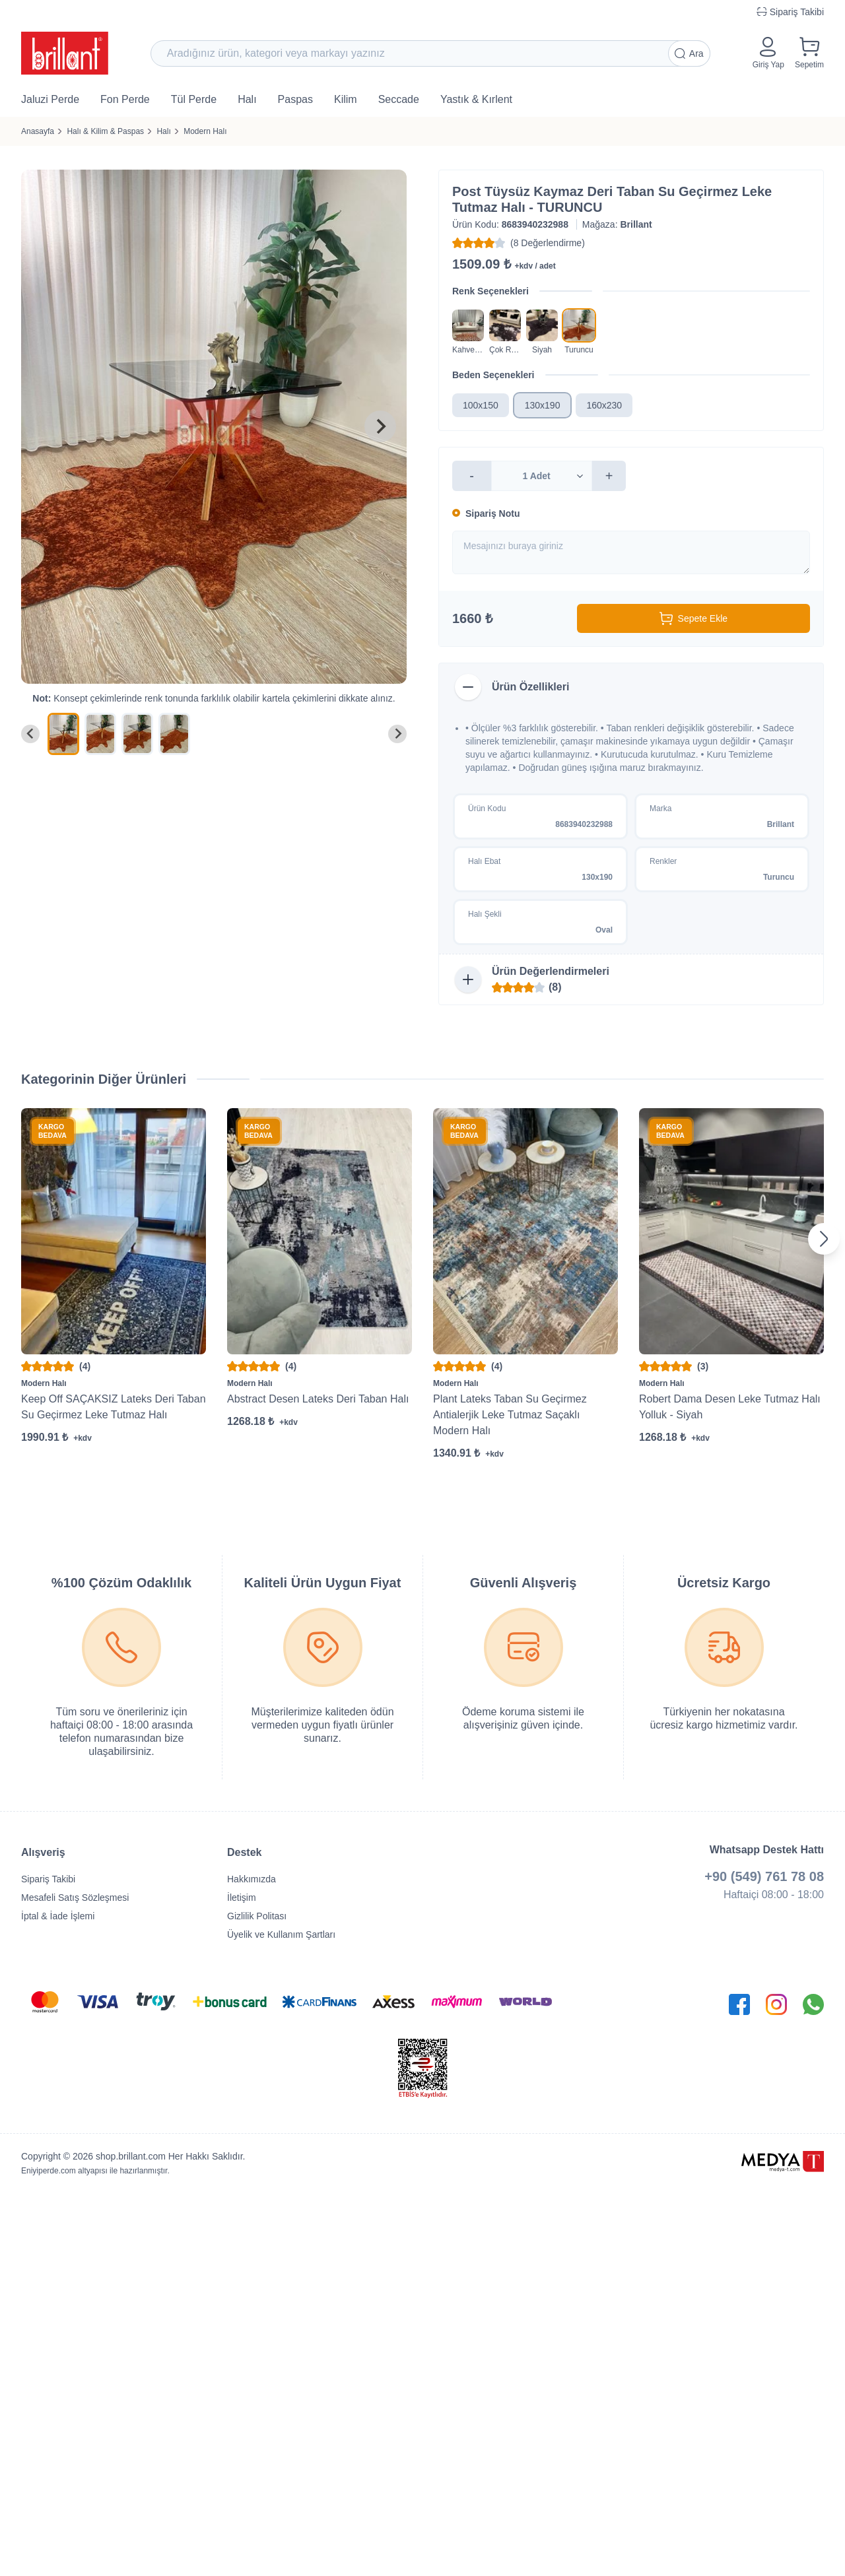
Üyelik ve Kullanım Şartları (281, 1934)
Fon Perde (125, 99)
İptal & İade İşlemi (57, 1916)
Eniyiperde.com (48, 2170)
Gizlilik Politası (257, 1916)
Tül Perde (194, 99)
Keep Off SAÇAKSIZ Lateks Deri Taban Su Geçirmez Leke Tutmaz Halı (113, 1406)
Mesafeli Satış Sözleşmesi (75, 1897)
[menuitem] (63, 734)
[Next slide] (380, 426)
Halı (247, 99)
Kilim (345, 99)
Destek (244, 1852)
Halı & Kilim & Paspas (105, 131)
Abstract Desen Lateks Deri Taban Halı (318, 1398)
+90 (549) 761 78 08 (764, 1876)
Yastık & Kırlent (476, 99)
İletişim (241, 1897)
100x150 (480, 405)
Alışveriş (43, 1852)
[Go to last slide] (30, 734)
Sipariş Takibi (48, 1879)
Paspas (295, 99)
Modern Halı (205, 131)
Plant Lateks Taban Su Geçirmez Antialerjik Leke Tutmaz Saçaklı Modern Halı (510, 1414)
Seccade (398, 99)
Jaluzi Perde (50, 99)
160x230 (604, 405)
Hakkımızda (251, 1879)
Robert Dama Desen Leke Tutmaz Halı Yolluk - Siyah (730, 1406)
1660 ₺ (472, 618)
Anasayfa (37, 131)
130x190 (542, 405)
